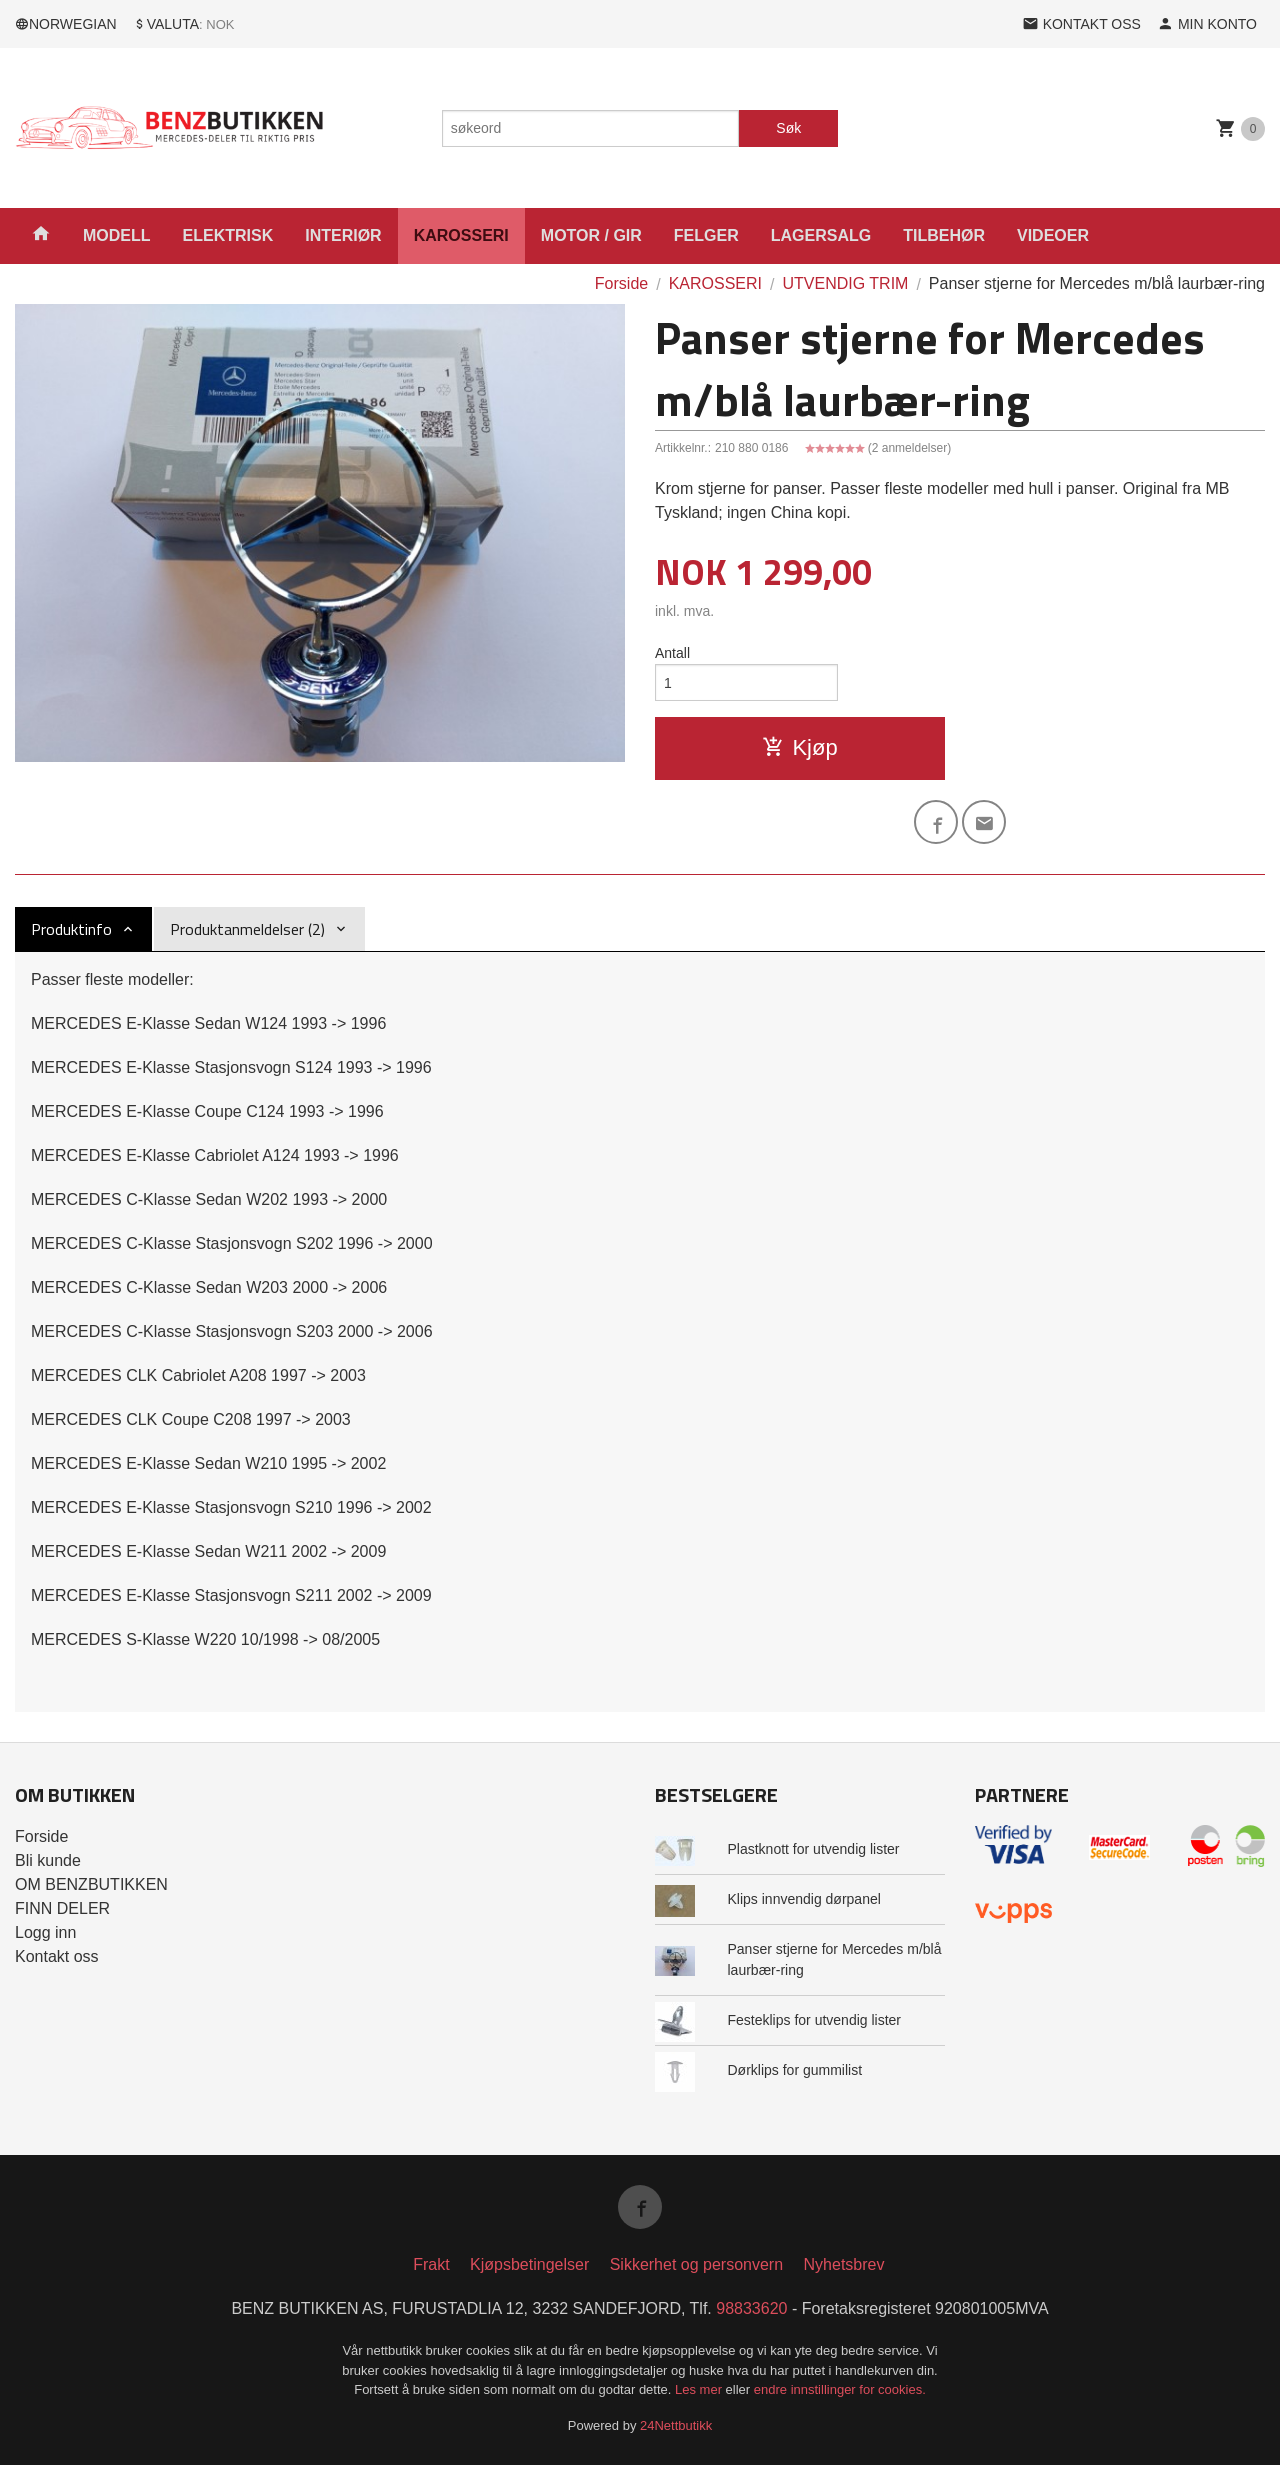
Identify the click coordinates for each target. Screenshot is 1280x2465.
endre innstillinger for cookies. (840, 2389)
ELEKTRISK (228, 235)
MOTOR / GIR (591, 235)
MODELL (117, 235)
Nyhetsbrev (844, 2264)
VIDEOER (1053, 235)
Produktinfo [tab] (71, 929)
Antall (672, 653)
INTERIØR (343, 235)
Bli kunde (48, 1860)
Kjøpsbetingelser (529, 2264)
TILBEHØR (944, 235)
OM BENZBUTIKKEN (91, 1884)
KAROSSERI (461, 235)
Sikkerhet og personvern (696, 2264)
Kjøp (799, 747)
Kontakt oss (57, 1956)
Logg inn (45, 1932)
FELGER (706, 235)
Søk (788, 128)
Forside (621, 283)
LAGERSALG (821, 235)
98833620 (751, 2308)
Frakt (431, 2264)
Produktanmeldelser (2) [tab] (247, 929)
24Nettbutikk (676, 2425)
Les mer (700, 2389)
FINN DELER (62, 1908)
